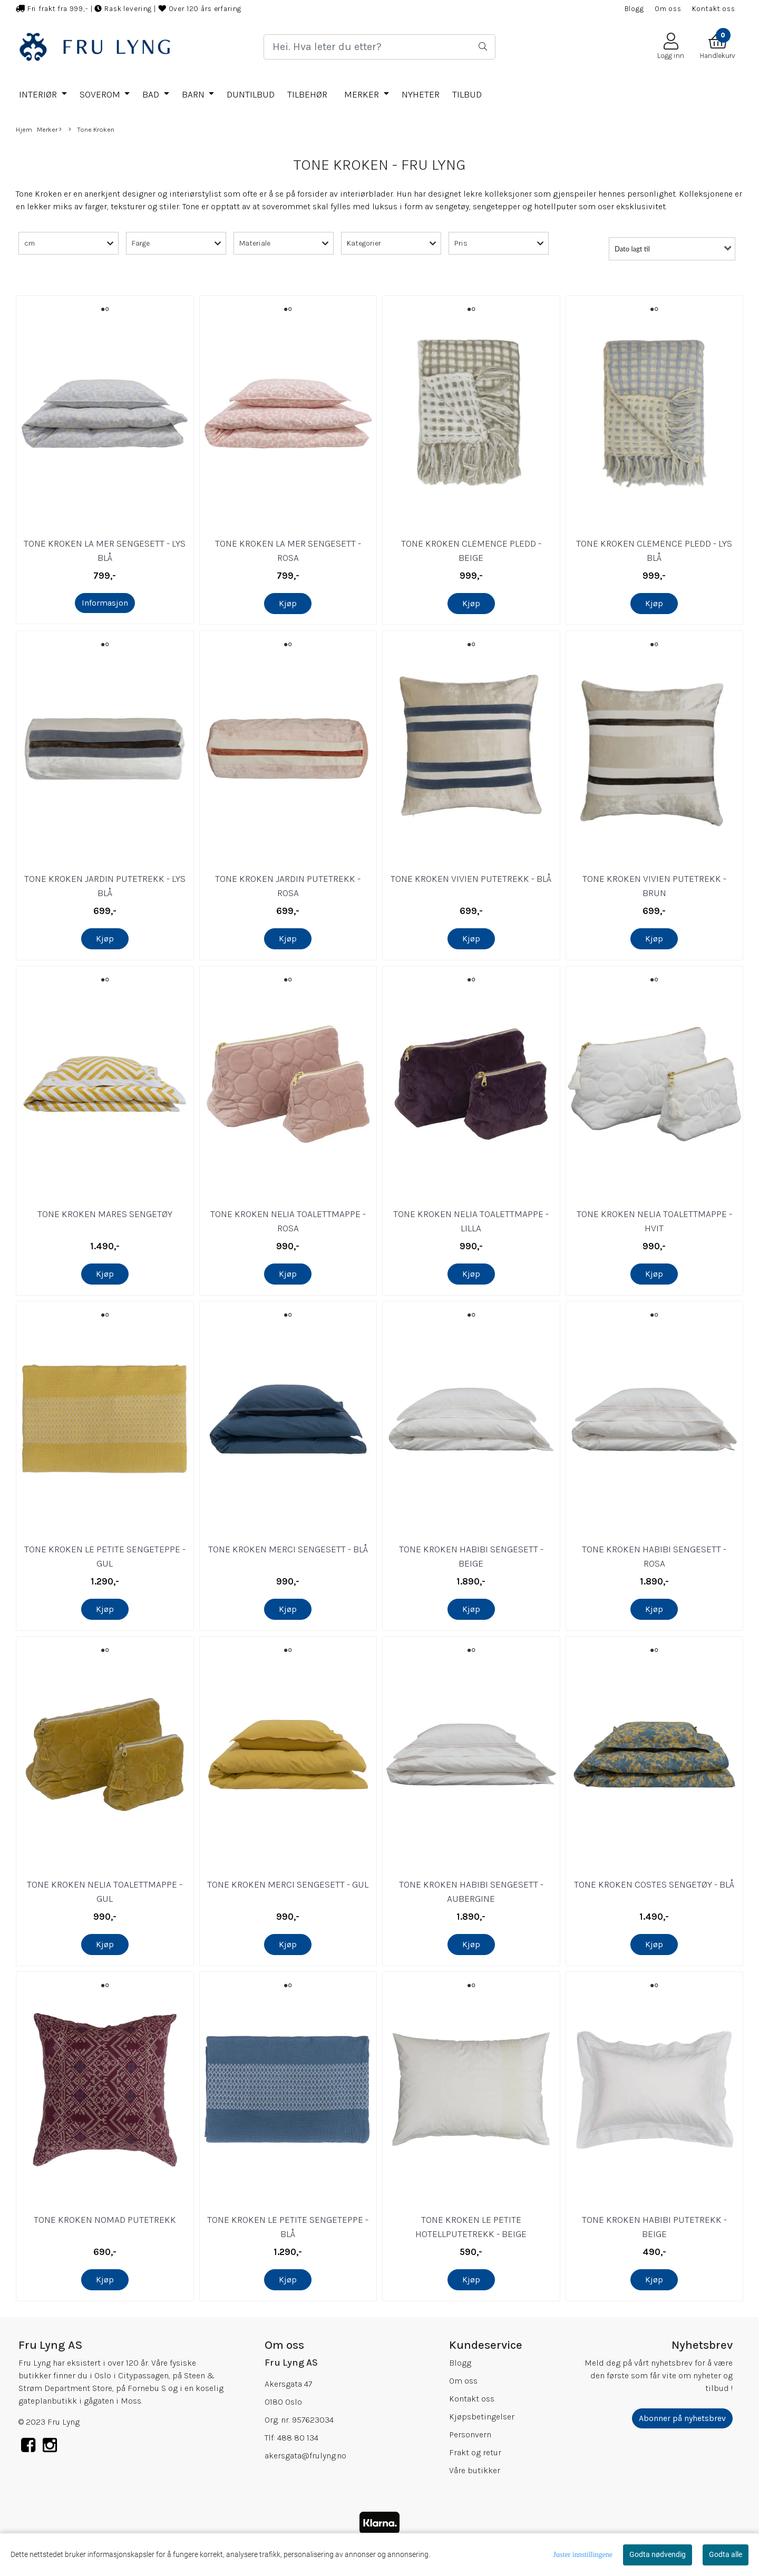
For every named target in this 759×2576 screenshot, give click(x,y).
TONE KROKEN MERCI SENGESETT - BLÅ (288, 1549)
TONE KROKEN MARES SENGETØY (104, 1214)
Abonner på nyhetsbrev (682, 2418)
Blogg (634, 9)
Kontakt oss (713, 9)
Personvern (470, 2434)
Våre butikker (474, 2470)
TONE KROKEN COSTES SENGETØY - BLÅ (654, 1884)
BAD (151, 94)
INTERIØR (39, 94)
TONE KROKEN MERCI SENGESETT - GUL (287, 1884)
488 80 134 (297, 2438)
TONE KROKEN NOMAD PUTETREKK (105, 2219)
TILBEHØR (307, 94)
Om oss (668, 9)
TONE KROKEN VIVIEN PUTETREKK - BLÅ (471, 878)
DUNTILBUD (251, 94)
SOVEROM (101, 94)
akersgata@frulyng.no (305, 2456)
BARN (194, 94)
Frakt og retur (475, 2452)
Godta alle (725, 2554)
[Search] (379, 47)
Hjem (24, 129)
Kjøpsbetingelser (481, 2417)
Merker (362, 94)
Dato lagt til (632, 249)
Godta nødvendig (657, 2554)
